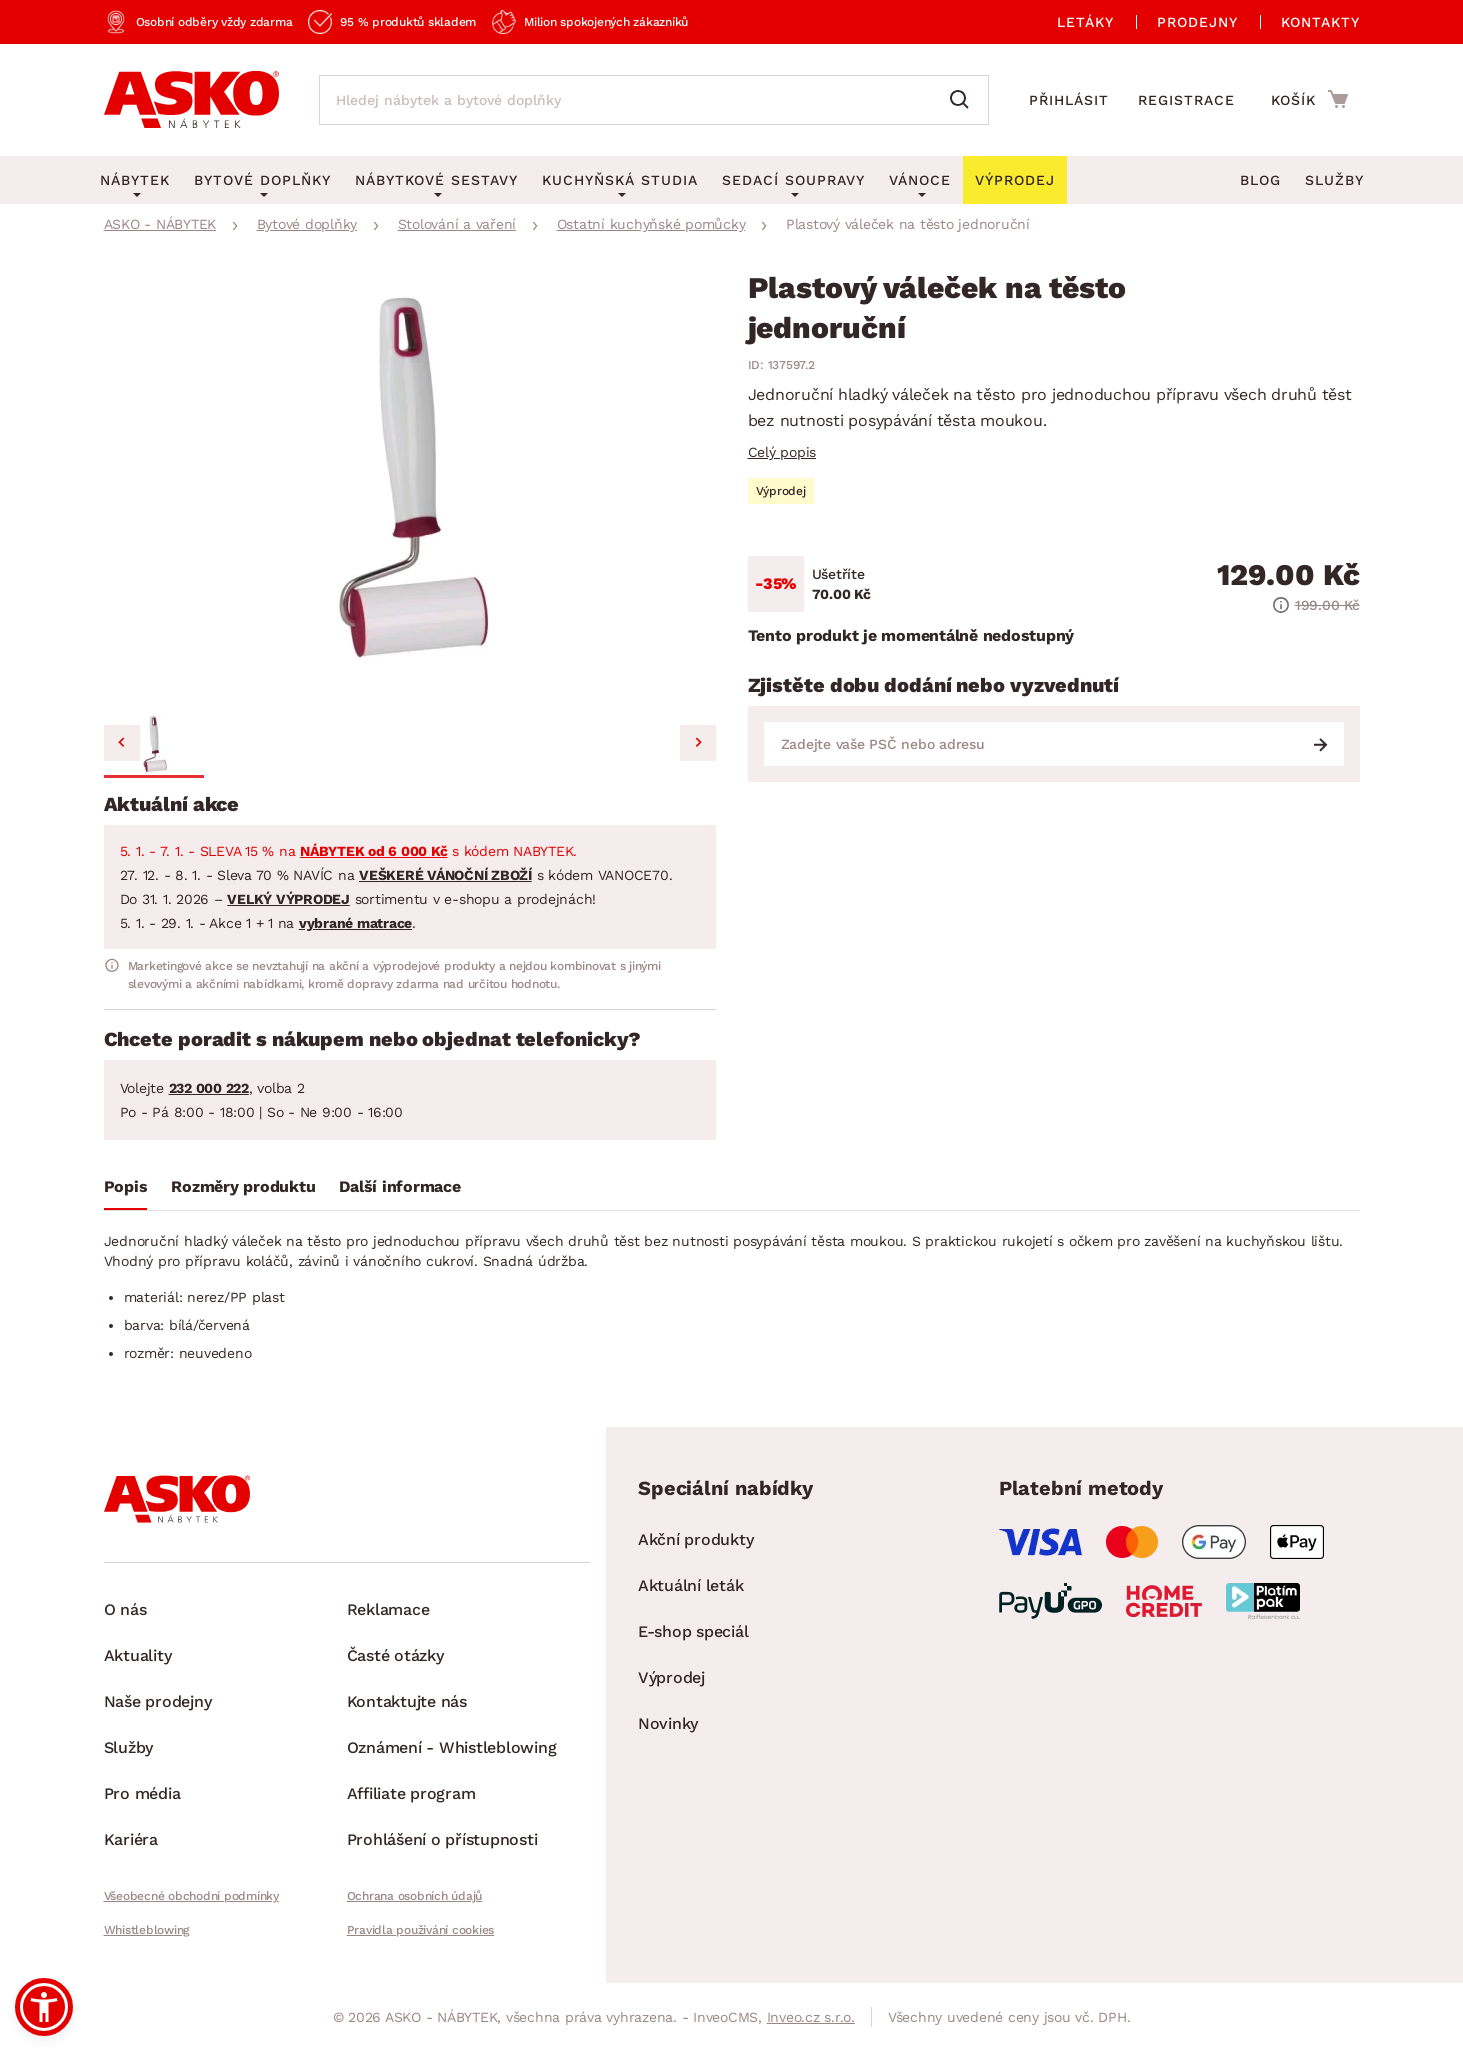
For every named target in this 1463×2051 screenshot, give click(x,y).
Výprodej (671, 1677)
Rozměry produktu (243, 1186)
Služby (1334, 180)
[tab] (126, 1191)
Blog (1260, 180)
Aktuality (138, 1655)
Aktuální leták (691, 1585)
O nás (125, 1609)
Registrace (1186, 100)
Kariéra (131, 1839)
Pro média (142, 1793)
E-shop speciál (693, 1631)
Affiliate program (411, 1793)
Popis (126, 1186)
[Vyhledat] (964, 100)
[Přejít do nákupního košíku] (1309, 99)
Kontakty (1320, 22)
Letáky (1085, 22)
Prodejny (1197, 22)
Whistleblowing (147, 1930)
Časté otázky (395, 1655)
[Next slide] (698, 743)
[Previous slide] (122, 743)
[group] (410, 489)
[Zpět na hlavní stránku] (191, 100)
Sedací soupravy (793, 180)
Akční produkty (696, 1539)
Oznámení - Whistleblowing (452, 1747)
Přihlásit (1069, 100)
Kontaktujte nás (407, 1701)
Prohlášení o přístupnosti (442, 1839)
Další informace (399, 1186)
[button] (154, 746)
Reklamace (388, 1609)
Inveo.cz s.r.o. (811, 2017)
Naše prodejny (158, 1701)
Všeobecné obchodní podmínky (191, 1896)
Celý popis (782, 452)
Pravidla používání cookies (421, 1930)
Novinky (668, 1723)
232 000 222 (209, 1088)
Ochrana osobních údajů (415, 1896)
